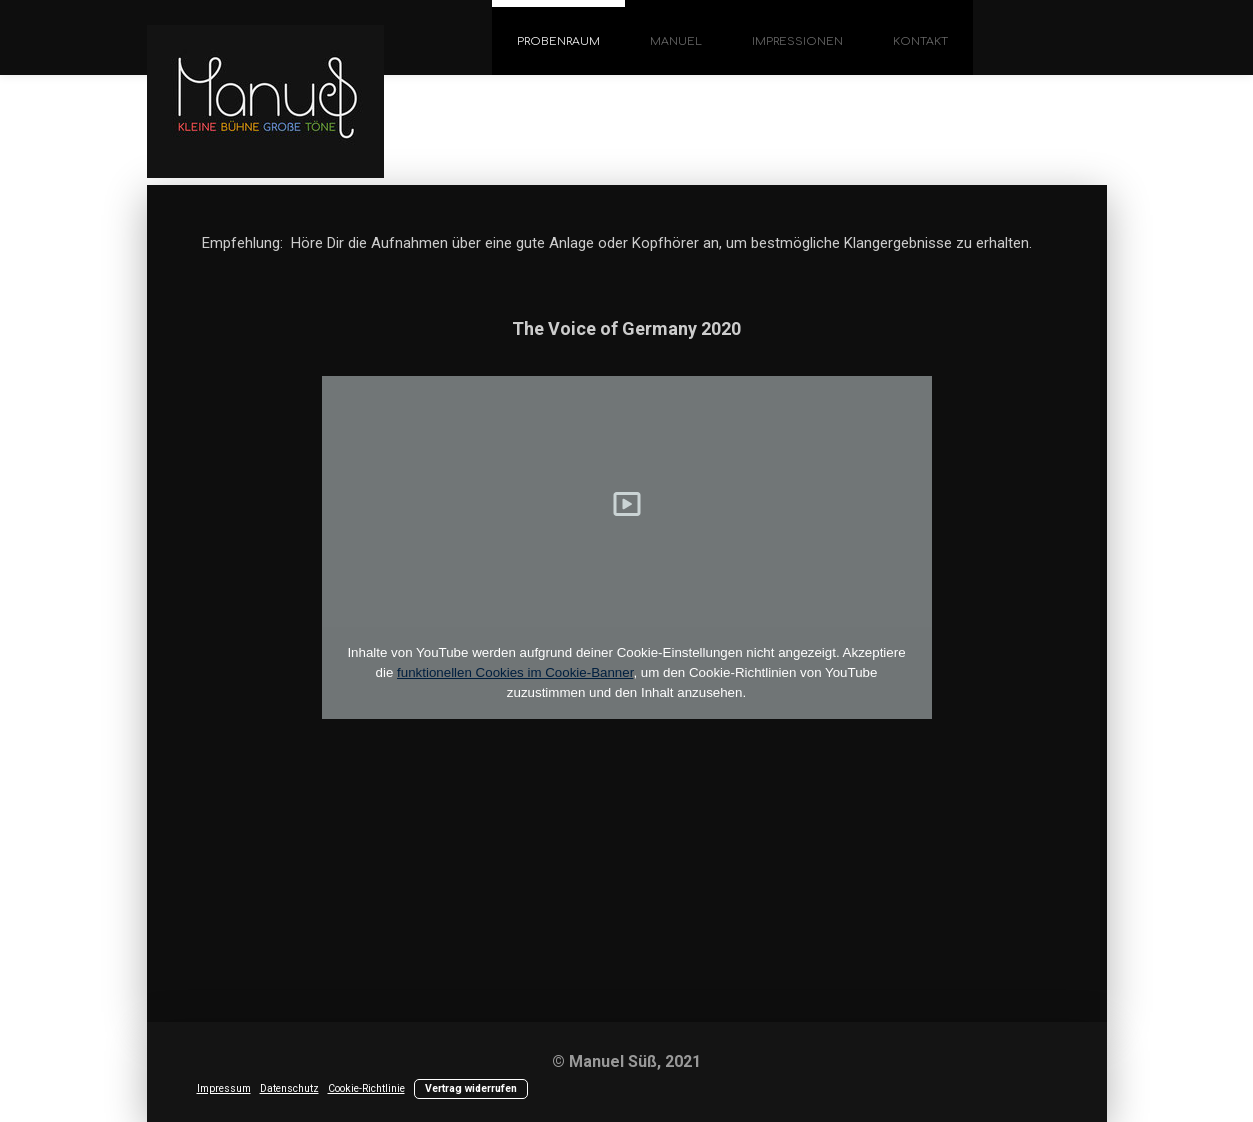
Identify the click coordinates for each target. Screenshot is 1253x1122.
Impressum (224, 1088)
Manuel (676, 41)
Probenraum (558, 41)
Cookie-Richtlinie (366, 1088)
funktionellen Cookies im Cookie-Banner (515, 672)
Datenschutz (289, 1088)
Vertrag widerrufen (471, 1088)
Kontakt (920, 41)
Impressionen (797, 41)
